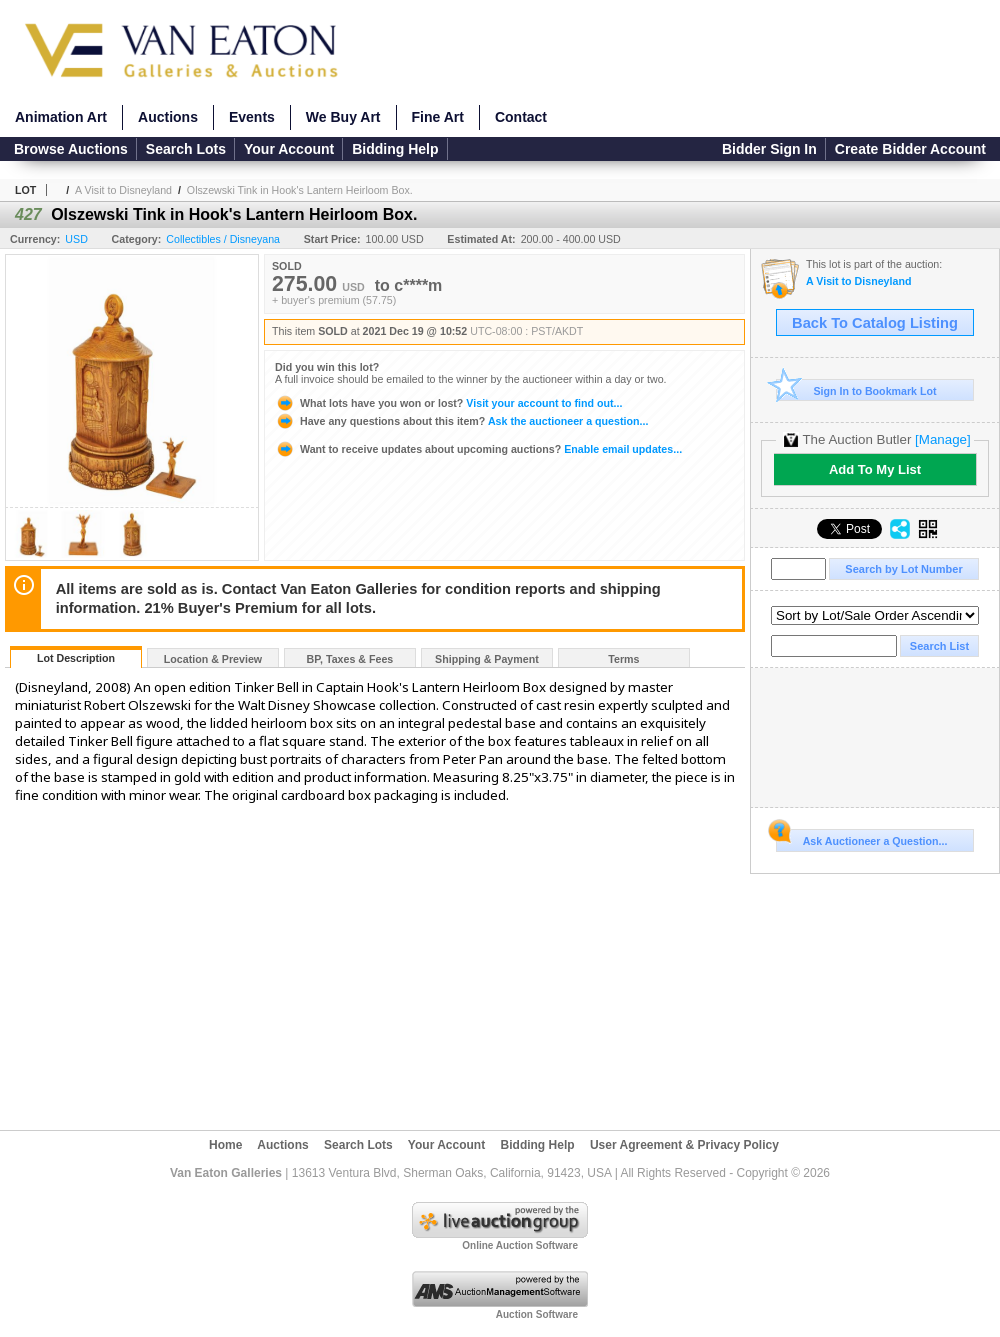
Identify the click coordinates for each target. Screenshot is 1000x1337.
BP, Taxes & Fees (350, 659)
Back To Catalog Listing (875, 323)
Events (252, 117)
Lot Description (76, 658)
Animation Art (61, 117)
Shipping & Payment (487, 659)
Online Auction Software (520, 1245)
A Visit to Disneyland (123, 190)
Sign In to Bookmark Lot (856, 390)
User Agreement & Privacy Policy (684, 1145)
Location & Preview (213, 659)
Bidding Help (395, 149)
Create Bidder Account (910, 149)
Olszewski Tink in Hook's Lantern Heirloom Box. (300, 190)
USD (76, 239)
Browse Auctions (71, 149)
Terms (623, 659)
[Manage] (942, 439)
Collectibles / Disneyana (223, 239)
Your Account (289, 149)
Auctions (168, 117)
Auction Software (537, 1314)
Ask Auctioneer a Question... (861, 838)
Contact (521, 117)
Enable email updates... (478, 449)
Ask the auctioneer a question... (461, 421)
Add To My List (875, 469)
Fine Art (438, 117)
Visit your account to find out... (448, 403)
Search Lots (186, 149)
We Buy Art (343, 117)
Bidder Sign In (769, 149)
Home (225, 1145)
